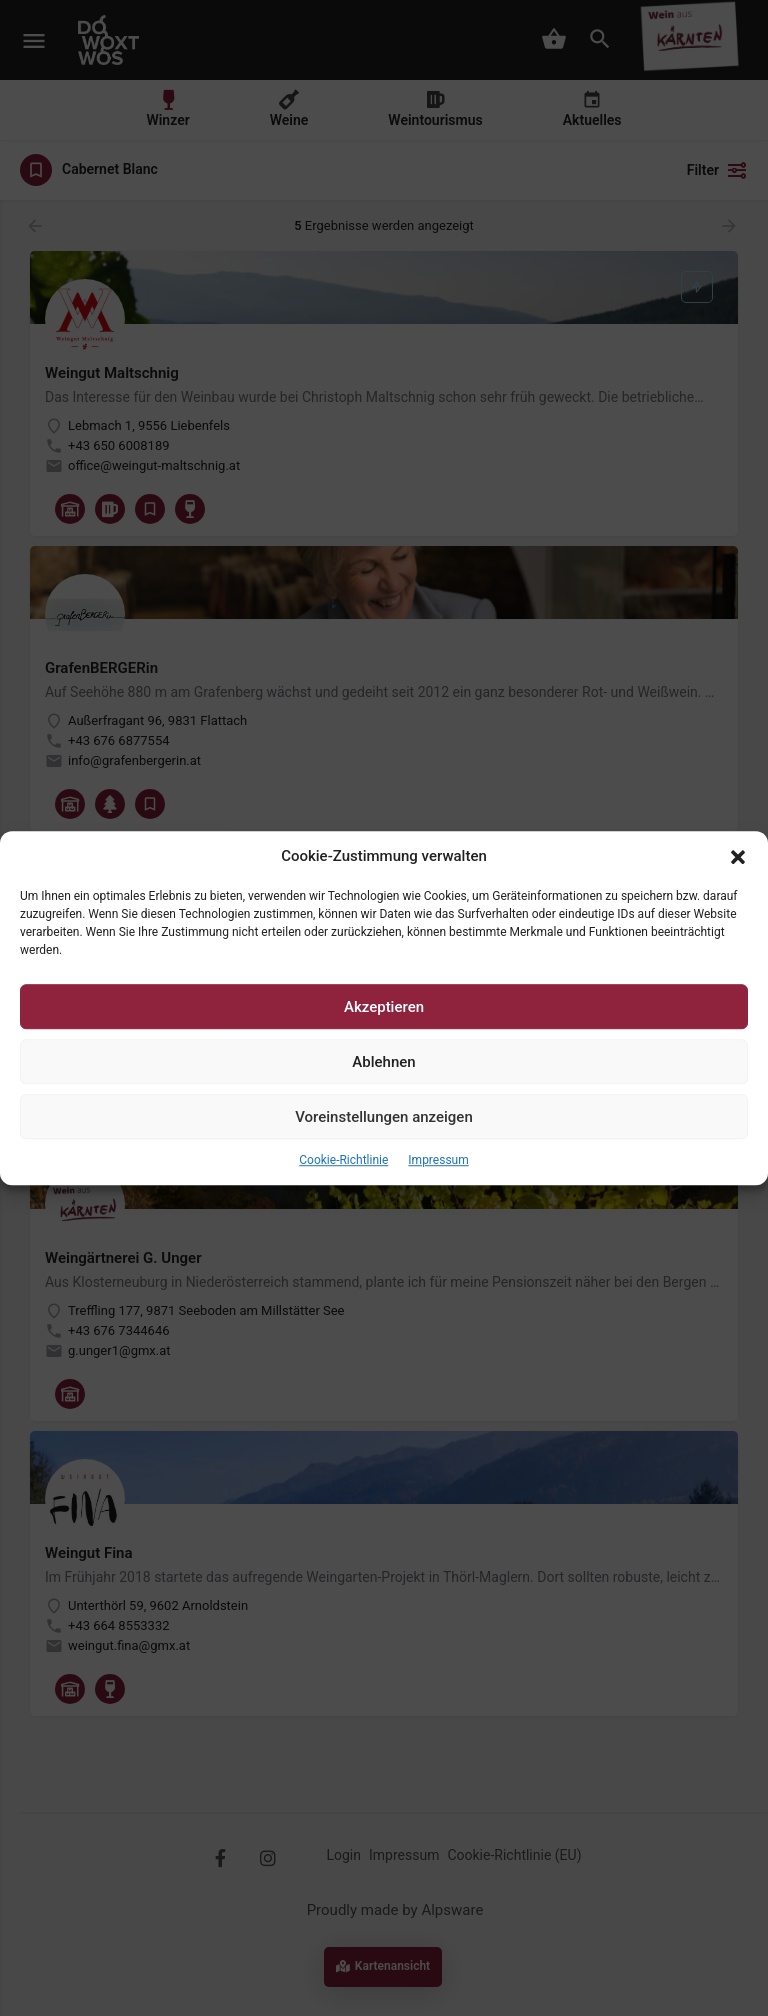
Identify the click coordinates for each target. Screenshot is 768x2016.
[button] (738, 857)
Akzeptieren (384, 1007)
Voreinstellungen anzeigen (384, 1117)
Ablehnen (383, 1062)
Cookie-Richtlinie (343, 1161)
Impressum (438, 1161)
